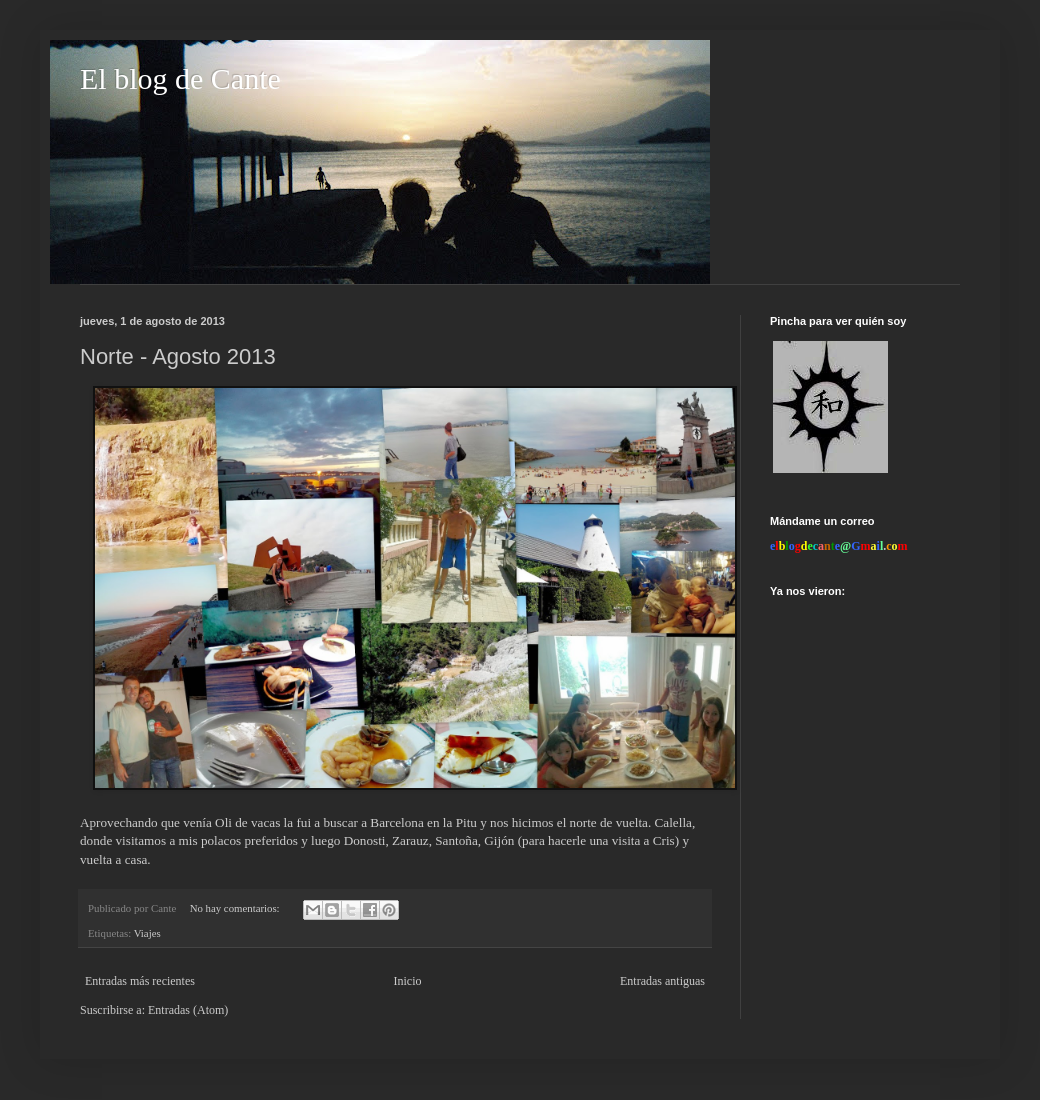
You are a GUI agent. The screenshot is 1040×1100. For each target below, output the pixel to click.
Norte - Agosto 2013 (178, 356)
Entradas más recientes (140, 981)
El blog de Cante (180, 78)
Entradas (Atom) (188, 1010)
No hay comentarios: (236, 908)
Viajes (147, 933)
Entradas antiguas (662, 981)
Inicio (407, 981)
